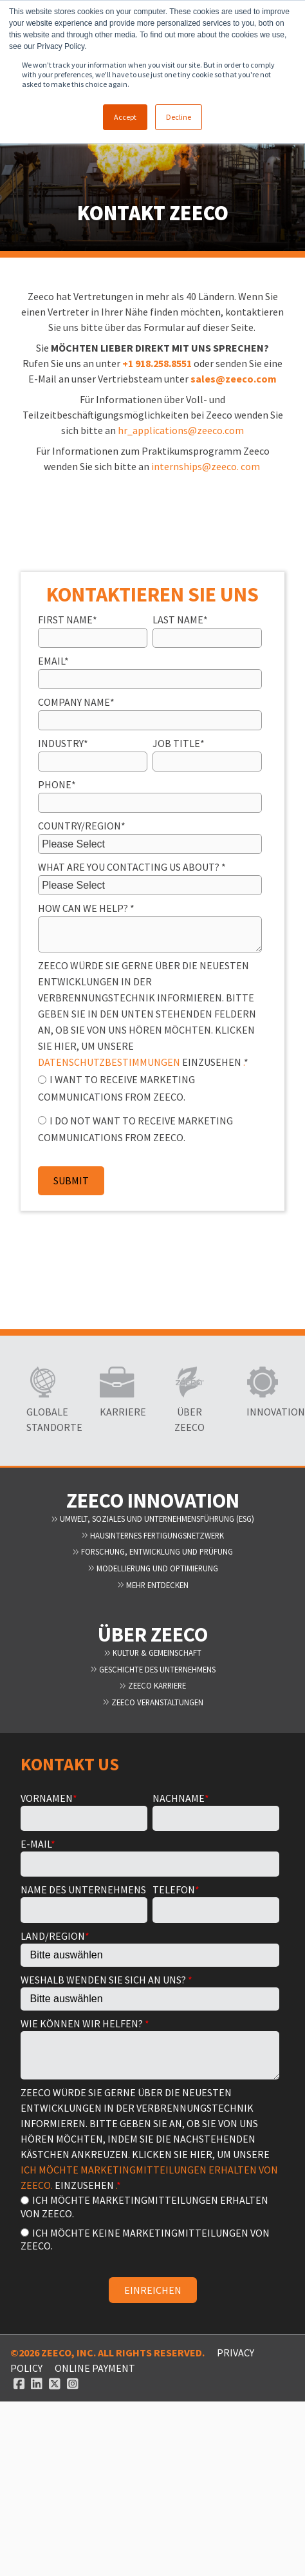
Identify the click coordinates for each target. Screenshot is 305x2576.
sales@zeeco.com (233, 378)
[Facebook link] (19, 2383)
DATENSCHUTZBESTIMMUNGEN (109, 1062)
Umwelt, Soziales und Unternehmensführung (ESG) (152, 1518)
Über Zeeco (189, 1419)
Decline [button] (178, 117)
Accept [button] (125, 117)
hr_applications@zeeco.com (181, 430)
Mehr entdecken (153, 1585)
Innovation (262, 1411)
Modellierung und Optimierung (153, 1568)
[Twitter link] (54, 2383)
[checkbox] (150, 1107)
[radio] (150, 1087)
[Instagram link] (73, 2383)
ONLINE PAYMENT (95, 2368)
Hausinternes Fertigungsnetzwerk (152, 1535)
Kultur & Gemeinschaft (152, 1652)
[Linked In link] (36, 2383)
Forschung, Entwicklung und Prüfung (152, 1551)
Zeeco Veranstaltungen (152, 1702)
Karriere (116, 1411)
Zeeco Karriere (152, 1685)
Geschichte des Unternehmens (153, 1669)
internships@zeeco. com (205, 466)
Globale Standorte (42, 1419)
